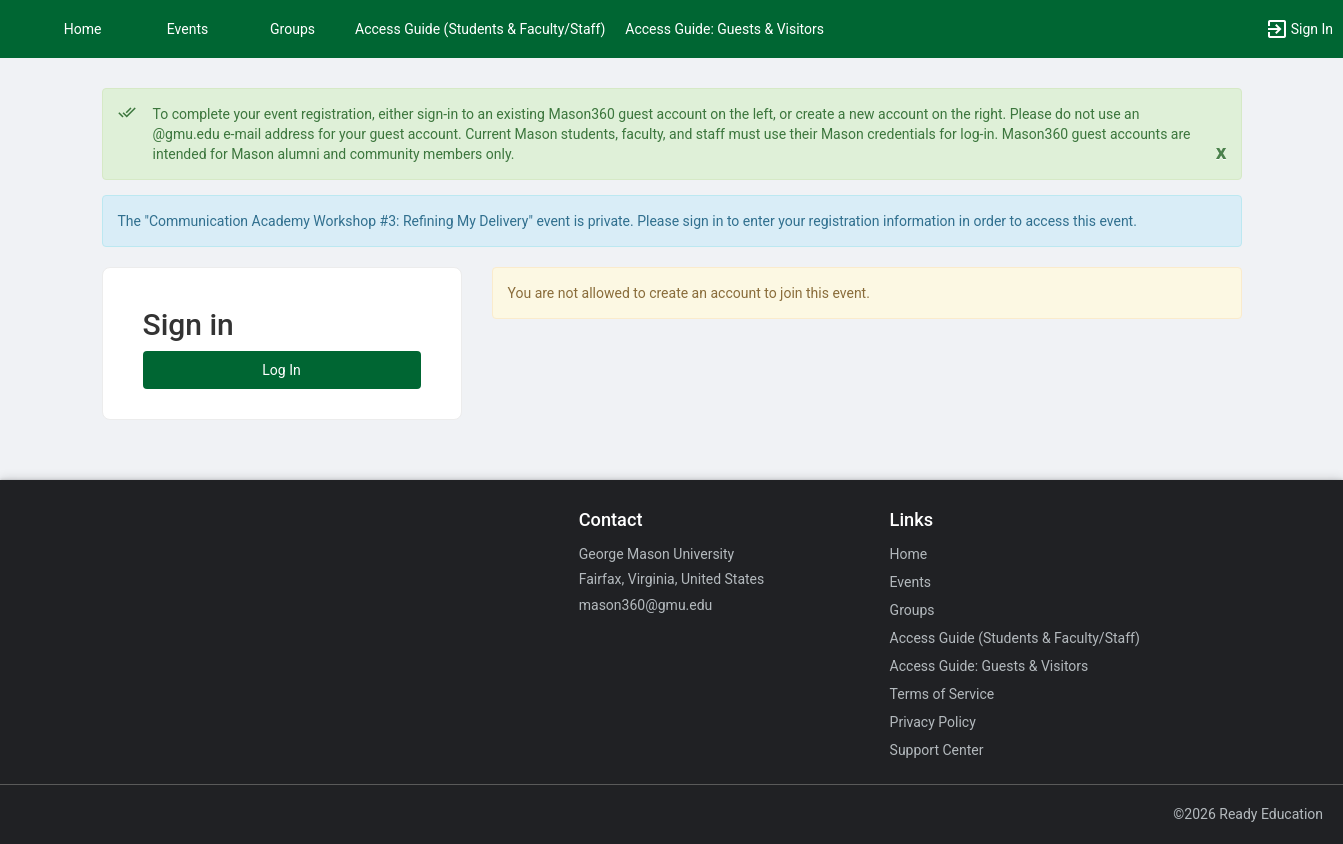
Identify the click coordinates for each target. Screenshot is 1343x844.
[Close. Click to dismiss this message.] (1221, 152)
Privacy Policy (933, 722)
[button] (1299, 29)
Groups (292, 29)
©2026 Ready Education (1248, 814)
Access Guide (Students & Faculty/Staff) (480, 29)
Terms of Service (942, 694)
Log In (281, 370)
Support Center (937, 750)
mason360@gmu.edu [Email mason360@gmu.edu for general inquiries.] (646, 605)
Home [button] (83, 29)
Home (909, 554)
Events (187, 29)
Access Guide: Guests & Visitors (724, 29)
